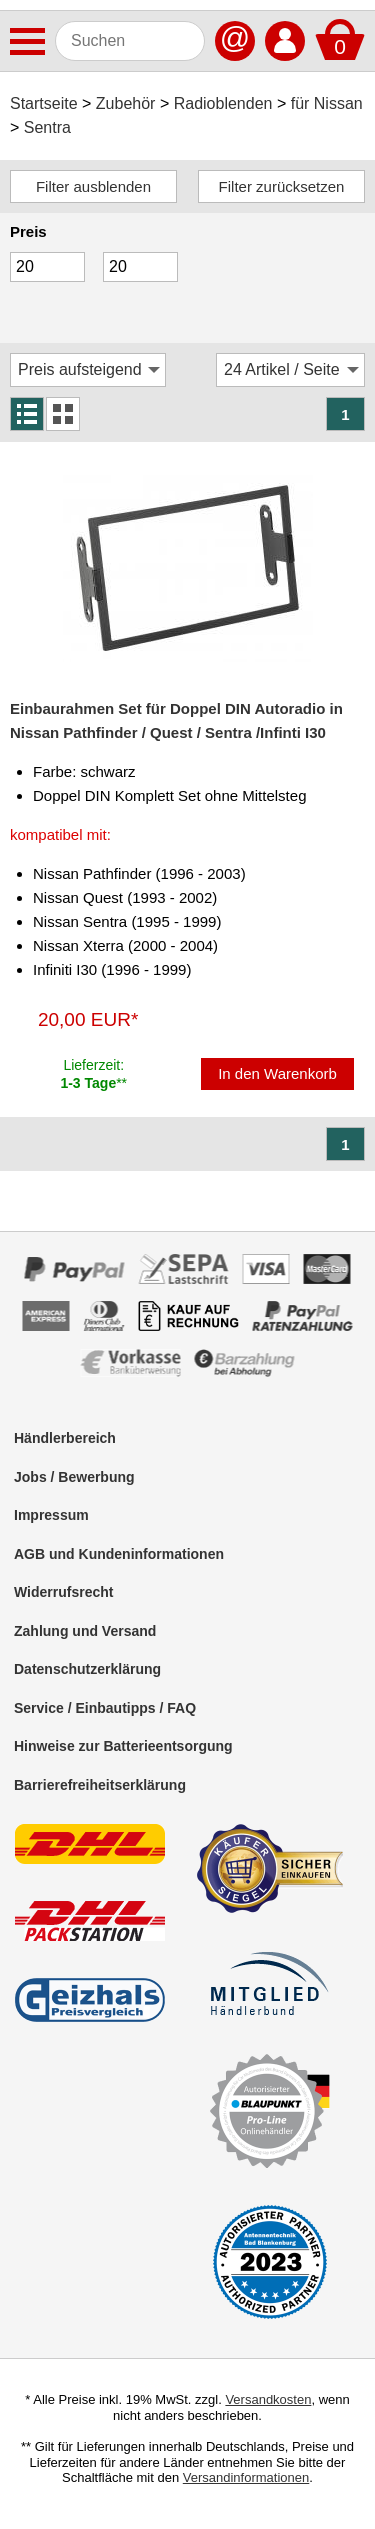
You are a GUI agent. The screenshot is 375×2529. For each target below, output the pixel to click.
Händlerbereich (65, 1438)
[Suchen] (130, 41)
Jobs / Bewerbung (74, 1477)
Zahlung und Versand (85, 1631)
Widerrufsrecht (63, 1592)
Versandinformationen (246, 2477)
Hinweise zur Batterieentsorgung (123, 1746)
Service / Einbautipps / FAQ (105, 1708)
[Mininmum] (47, 267)
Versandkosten (268, 2399)
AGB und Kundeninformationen (119, 1554)
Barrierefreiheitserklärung (100, 1785)
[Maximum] (140, 267)
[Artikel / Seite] (290, 370)
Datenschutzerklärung (87, 1669)
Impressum (51, 1515)
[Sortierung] (88, 370)
